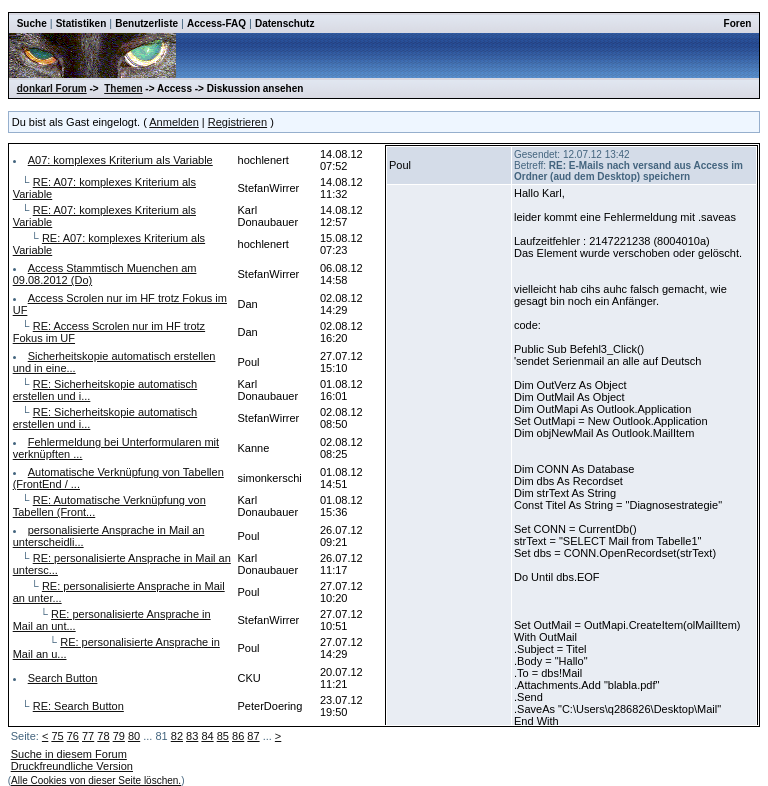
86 (238, 736)
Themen (123, 88)
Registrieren (237, 122)
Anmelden (174, 122)
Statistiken (81, 23)
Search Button (63, 678)
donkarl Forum (52, 88)
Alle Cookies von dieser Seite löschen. (96, 780)
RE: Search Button (78, 706)
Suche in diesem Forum (69, 754)
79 (119, 736)
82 (177, 736)
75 (57, 736)
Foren (738, 23)
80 (134, 736)
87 (253, 736)
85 (223, 736)
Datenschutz (284, 23)
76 (73, 736)
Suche (32, 23)
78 (103, 736)
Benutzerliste (146, 23)
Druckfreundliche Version (72, 766)
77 (88, 736)
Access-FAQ (216, 23)
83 (192, 736)
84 (207, 736)
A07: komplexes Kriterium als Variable (120, 160)
